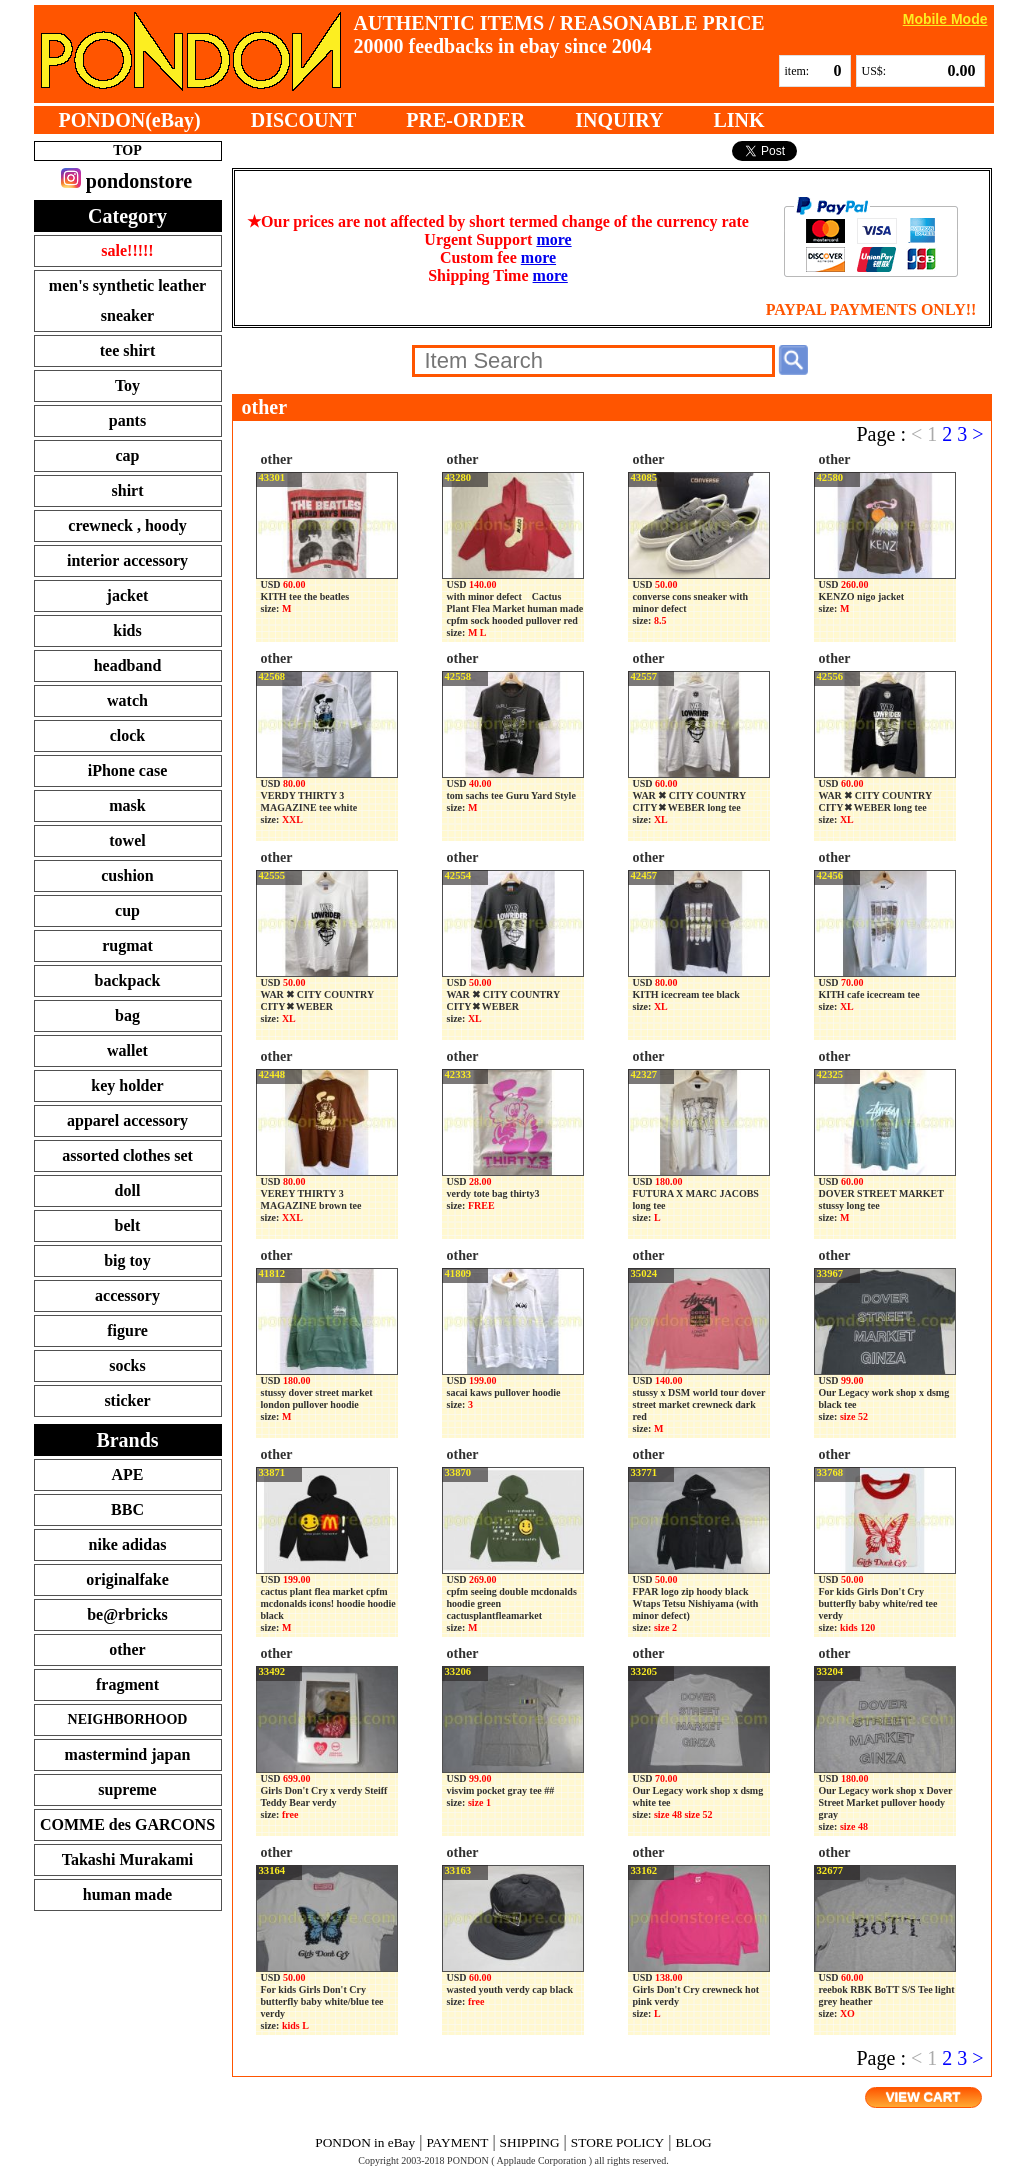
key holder (127, 1085)
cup (127, 910)
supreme (127, 1789)
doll (128, 1190)
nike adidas (128, 1544)
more (553, 239)
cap (128, 455)
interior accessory (127, 560)
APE (128, 1474)
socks (127, 1365)
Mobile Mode (945, 18)
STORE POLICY (617, 2142)
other (127, 1649)
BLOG (693, 2142)
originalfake (127, 1579)
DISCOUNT (304, 120)
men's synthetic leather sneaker (127, 300)
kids (127, 630)
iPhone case (128, 770)
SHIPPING (530, 2142)
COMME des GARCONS (127, 1824)
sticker (127, 1400)
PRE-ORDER (465, 120)
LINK (738, 120)
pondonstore (126, 180)
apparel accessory (127, 1120)
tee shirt (128, 350)
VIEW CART (923, 2097)
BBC (127, 1509)
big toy (127, 1260)
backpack (128, 980)
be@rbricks (127, 1614)
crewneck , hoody (127, 525)
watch (127, 700)
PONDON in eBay (365, 2142)
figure (127, 1330)
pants (127, 420)
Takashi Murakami (127, 1859)
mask (127, 805)
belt (128, 1225)
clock (128, 735)
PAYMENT (457, 2142)
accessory (127, 1295)
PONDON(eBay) (130, 120)
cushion (127, 875)
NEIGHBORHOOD (128, 1719)
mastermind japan (128, 1754)
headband (128, 665)
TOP (127, 150)
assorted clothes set (127, 1155)
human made (127, 1894)
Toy (127, 385)
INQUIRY (619, 120)
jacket (128, 595)
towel (127, 840)
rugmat (127, 945)
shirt (128, 490)
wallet (127, 1050)
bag (127, 1015)
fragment (127, 1684)
